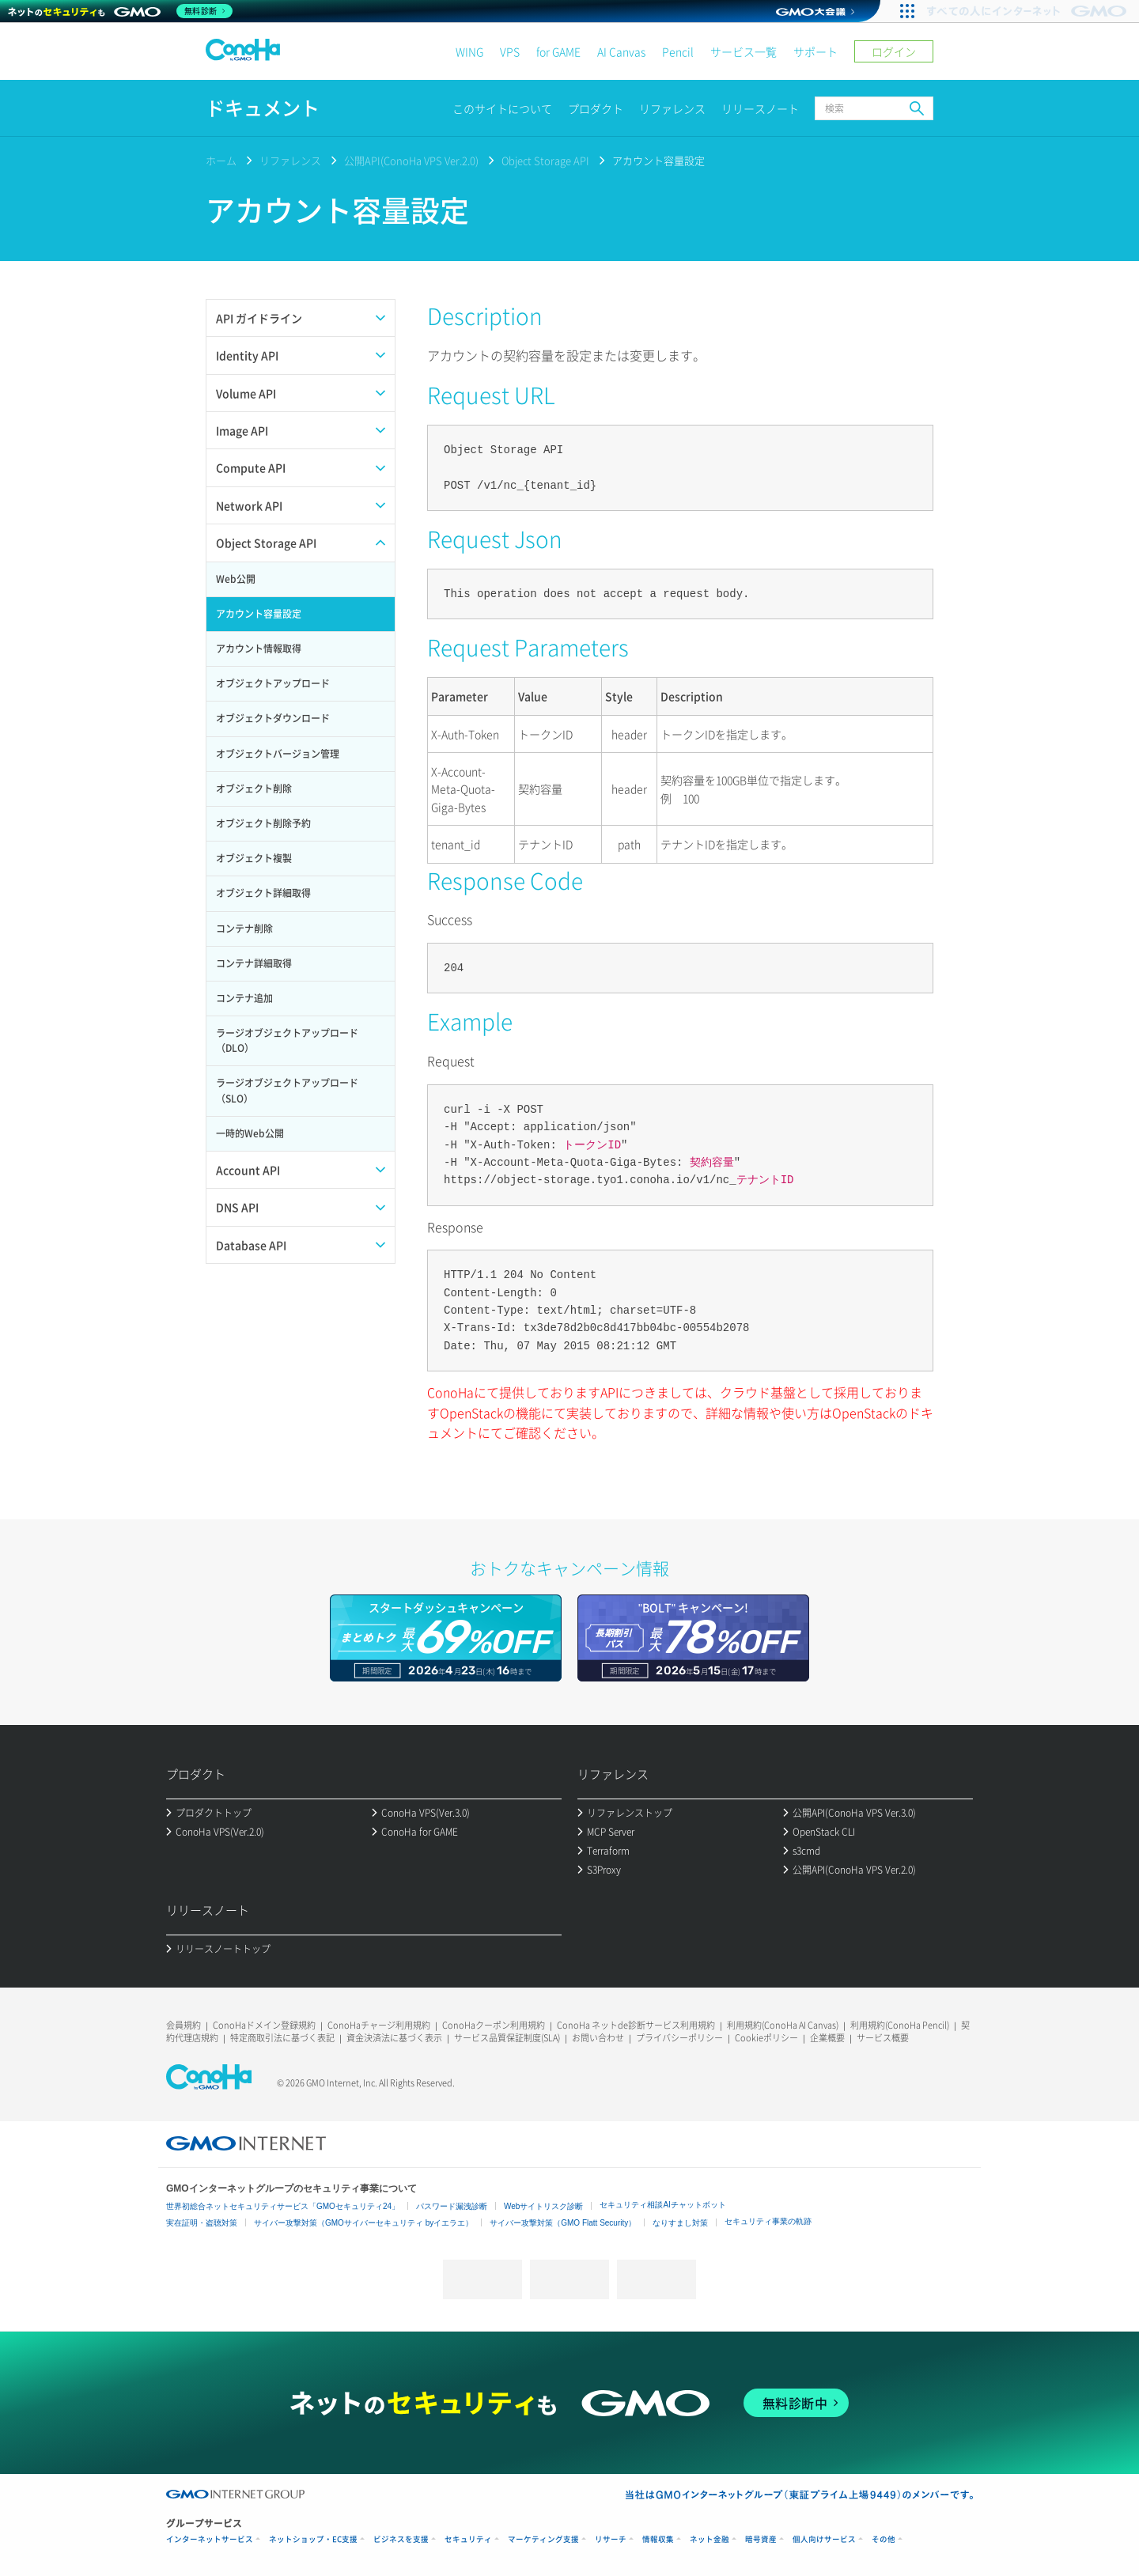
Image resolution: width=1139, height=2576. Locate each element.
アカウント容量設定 (658, 160)
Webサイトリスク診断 (543, 2206)
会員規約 (183, 2025)
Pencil (678, 51)
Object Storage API (545, 160)
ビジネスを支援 (401, 2539)
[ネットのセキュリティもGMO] (121, 11)
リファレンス (672, 108)
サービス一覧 (743, 51)
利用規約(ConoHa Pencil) (899, 2025)
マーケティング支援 (543, 2539)
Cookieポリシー (766, 2038)
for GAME (558, 51)
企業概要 (827, 2038)
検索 (917, 108)
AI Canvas (621, 51)
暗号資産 (761, 2539)
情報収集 (658, 2539)
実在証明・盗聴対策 (201, 2223)
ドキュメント (263, 108)
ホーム (221, 160)
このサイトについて (502, 108)
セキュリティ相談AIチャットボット (662, 2204)
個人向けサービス (824, 2539)
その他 (883, 2539)
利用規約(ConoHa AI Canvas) (782, 2025)
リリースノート (760, 108)
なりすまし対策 (680, 2223)
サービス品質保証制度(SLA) (507, 2038)
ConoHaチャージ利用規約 (378, 2025)
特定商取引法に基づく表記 (282, 2038)
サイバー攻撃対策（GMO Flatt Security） (563, 2223)
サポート (815, 51)
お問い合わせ (598, 2038)
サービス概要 (883, 2038)
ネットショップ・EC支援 (313, 2539)
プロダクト (595, 108)
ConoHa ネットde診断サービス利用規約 (636, 2025)
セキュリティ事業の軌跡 (768, 2221)
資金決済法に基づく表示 (394, 2038)
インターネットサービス (209, 2539)
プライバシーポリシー (679, 2038)
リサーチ (610, 2539)
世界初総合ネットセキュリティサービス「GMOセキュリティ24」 (282, 2206)
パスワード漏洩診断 (451, 2206)
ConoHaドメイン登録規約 (264, 2025)
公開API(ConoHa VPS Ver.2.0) (411, 160)
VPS (510, 51)
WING (469, 51)
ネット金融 (709, 2539)
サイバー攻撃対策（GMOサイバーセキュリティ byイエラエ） (363, 2223)
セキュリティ (468, 2539)
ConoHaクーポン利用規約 (493, 2025)
